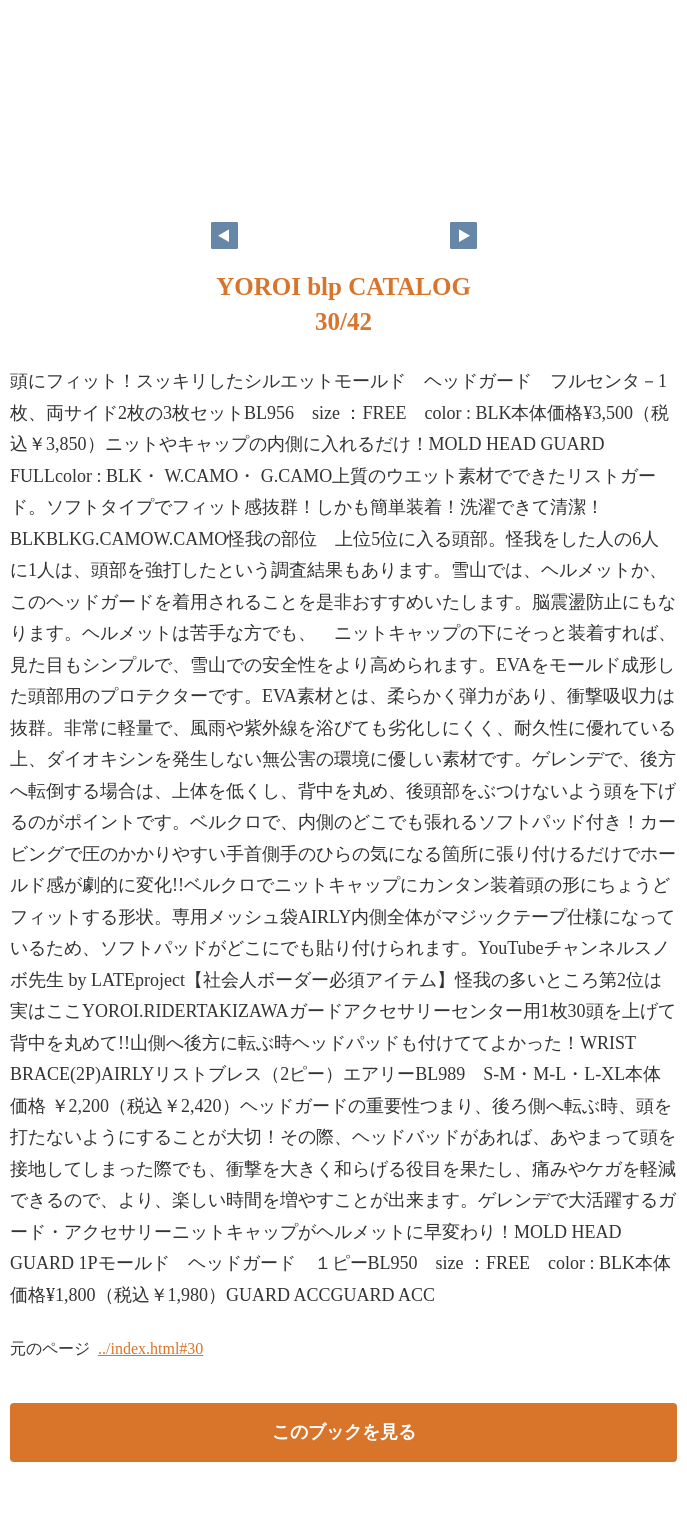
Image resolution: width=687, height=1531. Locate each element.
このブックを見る (344, 1432)
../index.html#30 (150, 1348)
